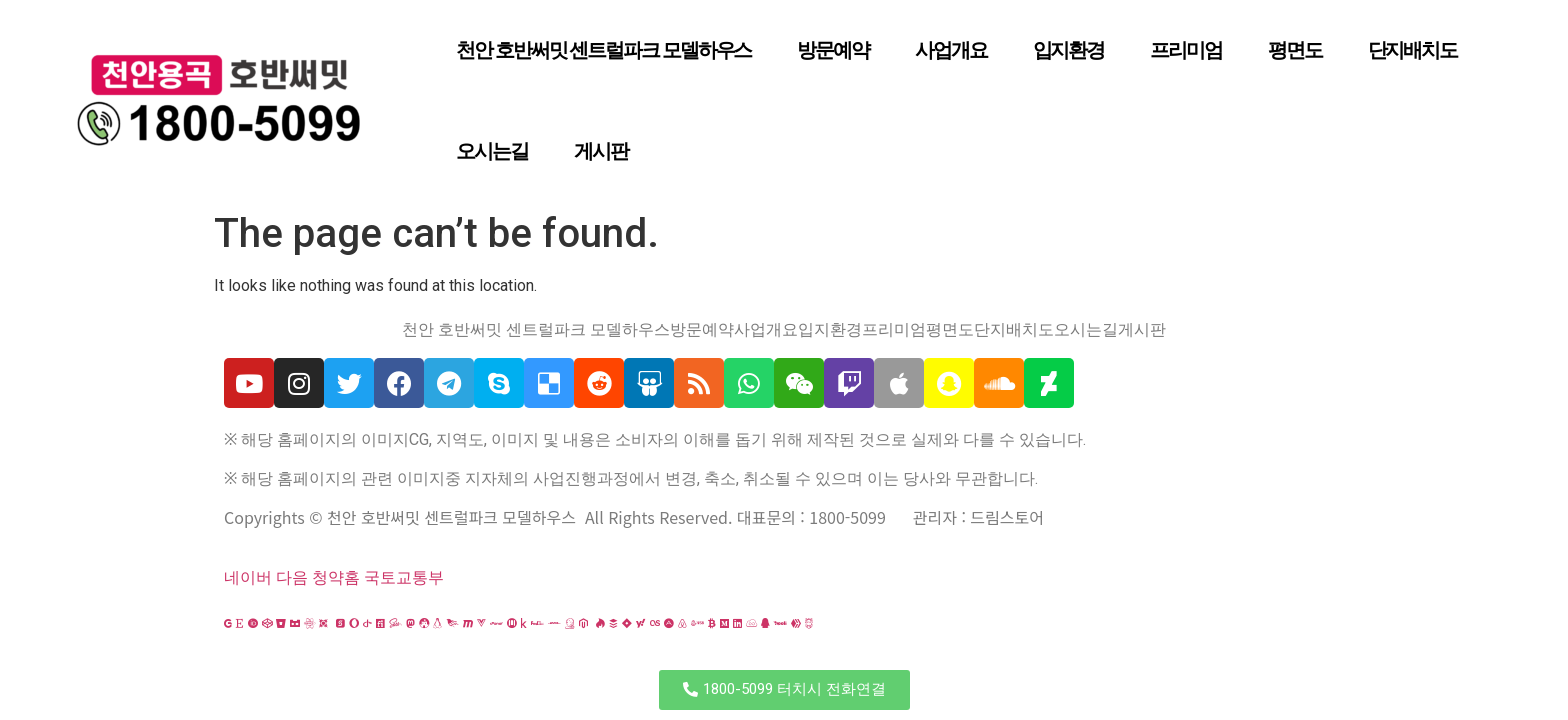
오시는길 (492, 151)
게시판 (601, 151)
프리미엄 (1186, 50)
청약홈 (336, 577)
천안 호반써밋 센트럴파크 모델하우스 (603, 50)
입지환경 (1069, 50)
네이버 (248, 577)
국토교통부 (404, 577)
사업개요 (951, 50)
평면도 (1295, 50)
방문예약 (833, 50)
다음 (292, 577)
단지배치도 (1413, 50)
